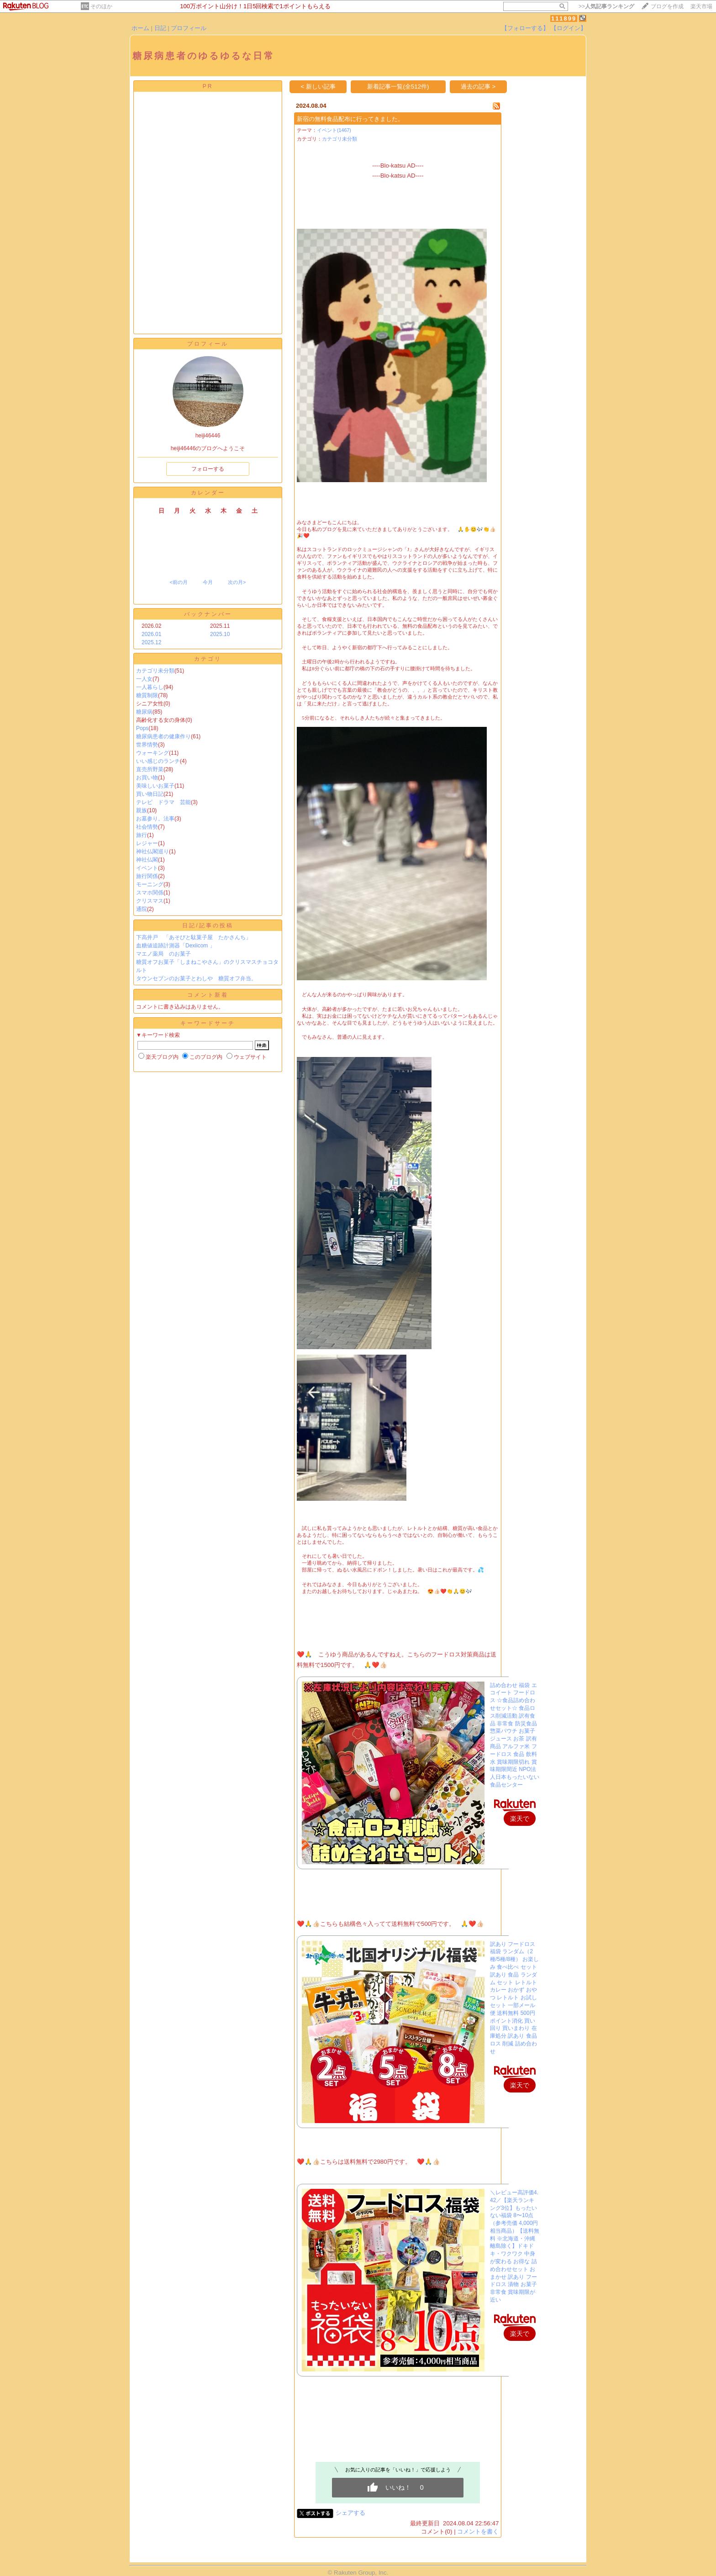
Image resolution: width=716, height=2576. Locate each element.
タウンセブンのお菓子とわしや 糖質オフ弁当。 (196, 978)
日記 (160, 28)
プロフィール (188, 28)
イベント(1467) (334, 130)
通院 (141, 909)
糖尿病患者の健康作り (163, 736)
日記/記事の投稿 (207, 925)
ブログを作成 (667, 6)
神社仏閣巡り (152, 851)
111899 (563, 18)
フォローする (207, 469)
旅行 (141, 835)
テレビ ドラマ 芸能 (163, 802)
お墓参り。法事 (155, 818)
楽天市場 (701, 6)
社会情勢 (147, 827)
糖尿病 (144, 712)
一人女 (144, 679)
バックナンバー (208, 614)
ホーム (140, 28)
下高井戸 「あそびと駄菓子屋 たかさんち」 (193, 937)
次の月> (237, 582)
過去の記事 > (478, 86)
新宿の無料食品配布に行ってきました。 (350, 119)
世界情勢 (147, 744)
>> (606, 6)
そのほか (101, 6)
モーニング (149, 884)
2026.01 (151, 634)
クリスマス (149, 901)
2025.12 (151, 642)
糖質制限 (147, 695)
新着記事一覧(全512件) (398, 86)
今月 (208, 582)
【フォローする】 (525, 28)
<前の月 (178, 582)
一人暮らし (149, 687)
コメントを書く (478, 2531)
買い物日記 (149, 794)
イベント (147, 868)
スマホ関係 (149, 892)
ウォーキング (152, 753)
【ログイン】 (568, 28)
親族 (141, 810)
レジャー (147, 843)
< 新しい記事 (318, 86)
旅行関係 (147, 876)
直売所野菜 (149, 769)
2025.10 (220, 634)
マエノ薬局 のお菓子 (163, 954)
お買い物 (147, 777)
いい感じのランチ (158, 761)
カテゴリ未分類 (155, 671)
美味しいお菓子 (155, 786)
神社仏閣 (147, 860)
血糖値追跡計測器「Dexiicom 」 (175, 945)
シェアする (350, 2512)
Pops (142, 728)
